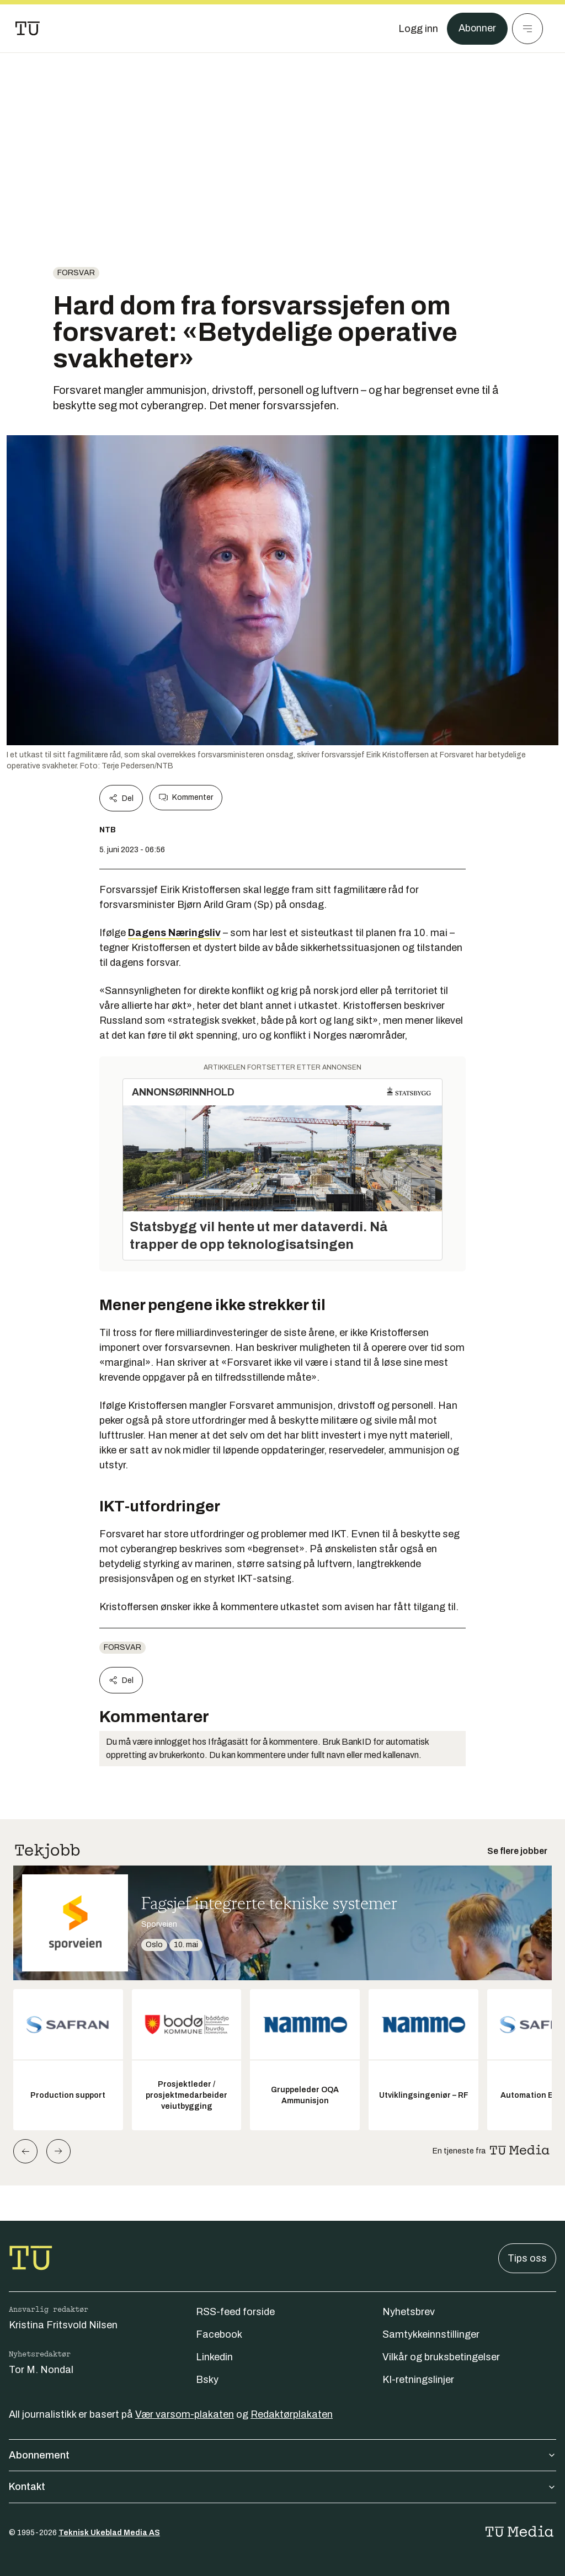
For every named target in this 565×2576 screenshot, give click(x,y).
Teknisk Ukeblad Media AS (109, 2533)
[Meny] (527, 28)
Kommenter (186, 797)
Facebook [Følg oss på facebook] (219, 2334)
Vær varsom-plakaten (184, 2414)
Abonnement (282, 2455)
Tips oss (527, 2258)
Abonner (477, 28)
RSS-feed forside (235, 2311)
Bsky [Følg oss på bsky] (207, 2379)
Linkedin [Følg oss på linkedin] (214, 2357)
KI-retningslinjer (418, 2379)
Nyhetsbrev (408, 2311)
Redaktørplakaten (291, 2414)
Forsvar (76, 273)
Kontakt (282, 2486)
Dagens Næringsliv (174, 932)
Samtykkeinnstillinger (430, 2334)
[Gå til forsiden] (27, 29)
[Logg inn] (418, 28)
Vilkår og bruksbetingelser (441, 2357)
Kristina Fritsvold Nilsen (63, 2325)
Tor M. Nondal (41, 2369)
